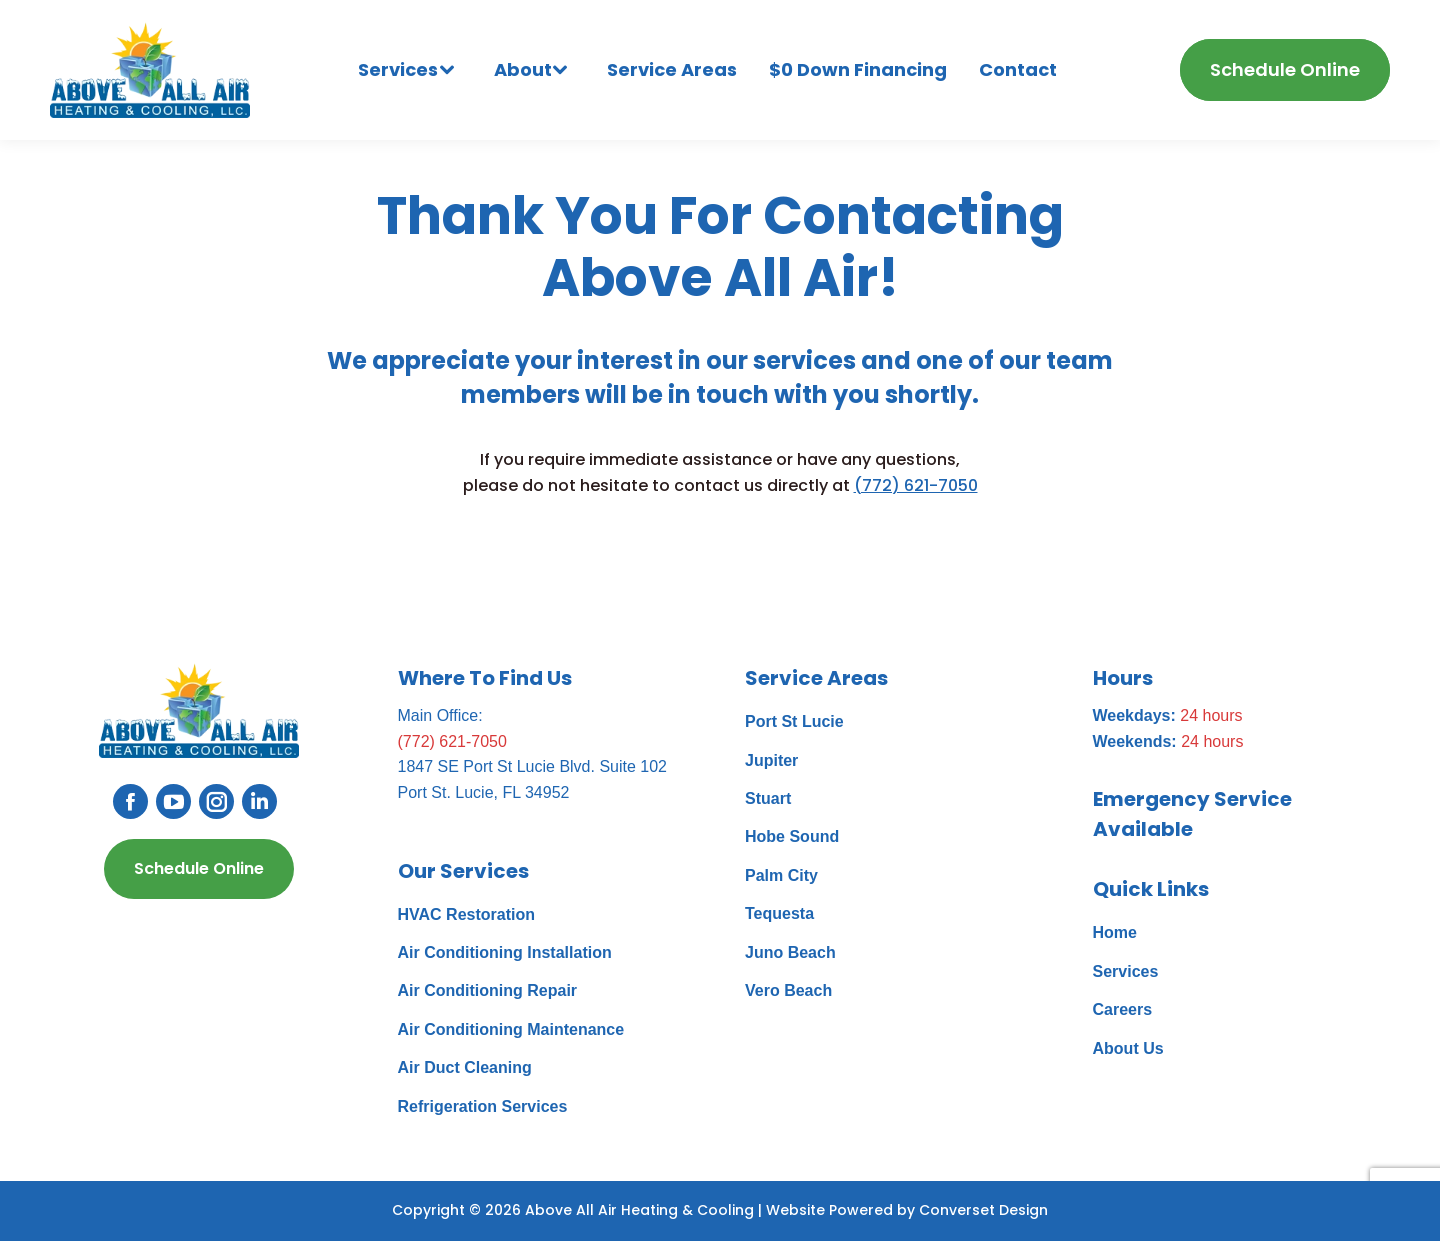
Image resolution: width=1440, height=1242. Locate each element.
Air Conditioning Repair (488, 990)
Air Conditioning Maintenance (511, 1029)
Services (1126, 971)
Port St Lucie (794, 721)
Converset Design (983, 1210)
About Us (1128, 1048)
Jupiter (771, 760)
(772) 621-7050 (916, 485)
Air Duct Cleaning (465, 1067)
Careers (1123, 1009)
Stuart (768, 798)
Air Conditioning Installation (505, 952)
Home (1115, 932)
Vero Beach (788, 990)
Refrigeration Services (483, 1106)
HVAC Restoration (467, 914)
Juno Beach (790, 952)
